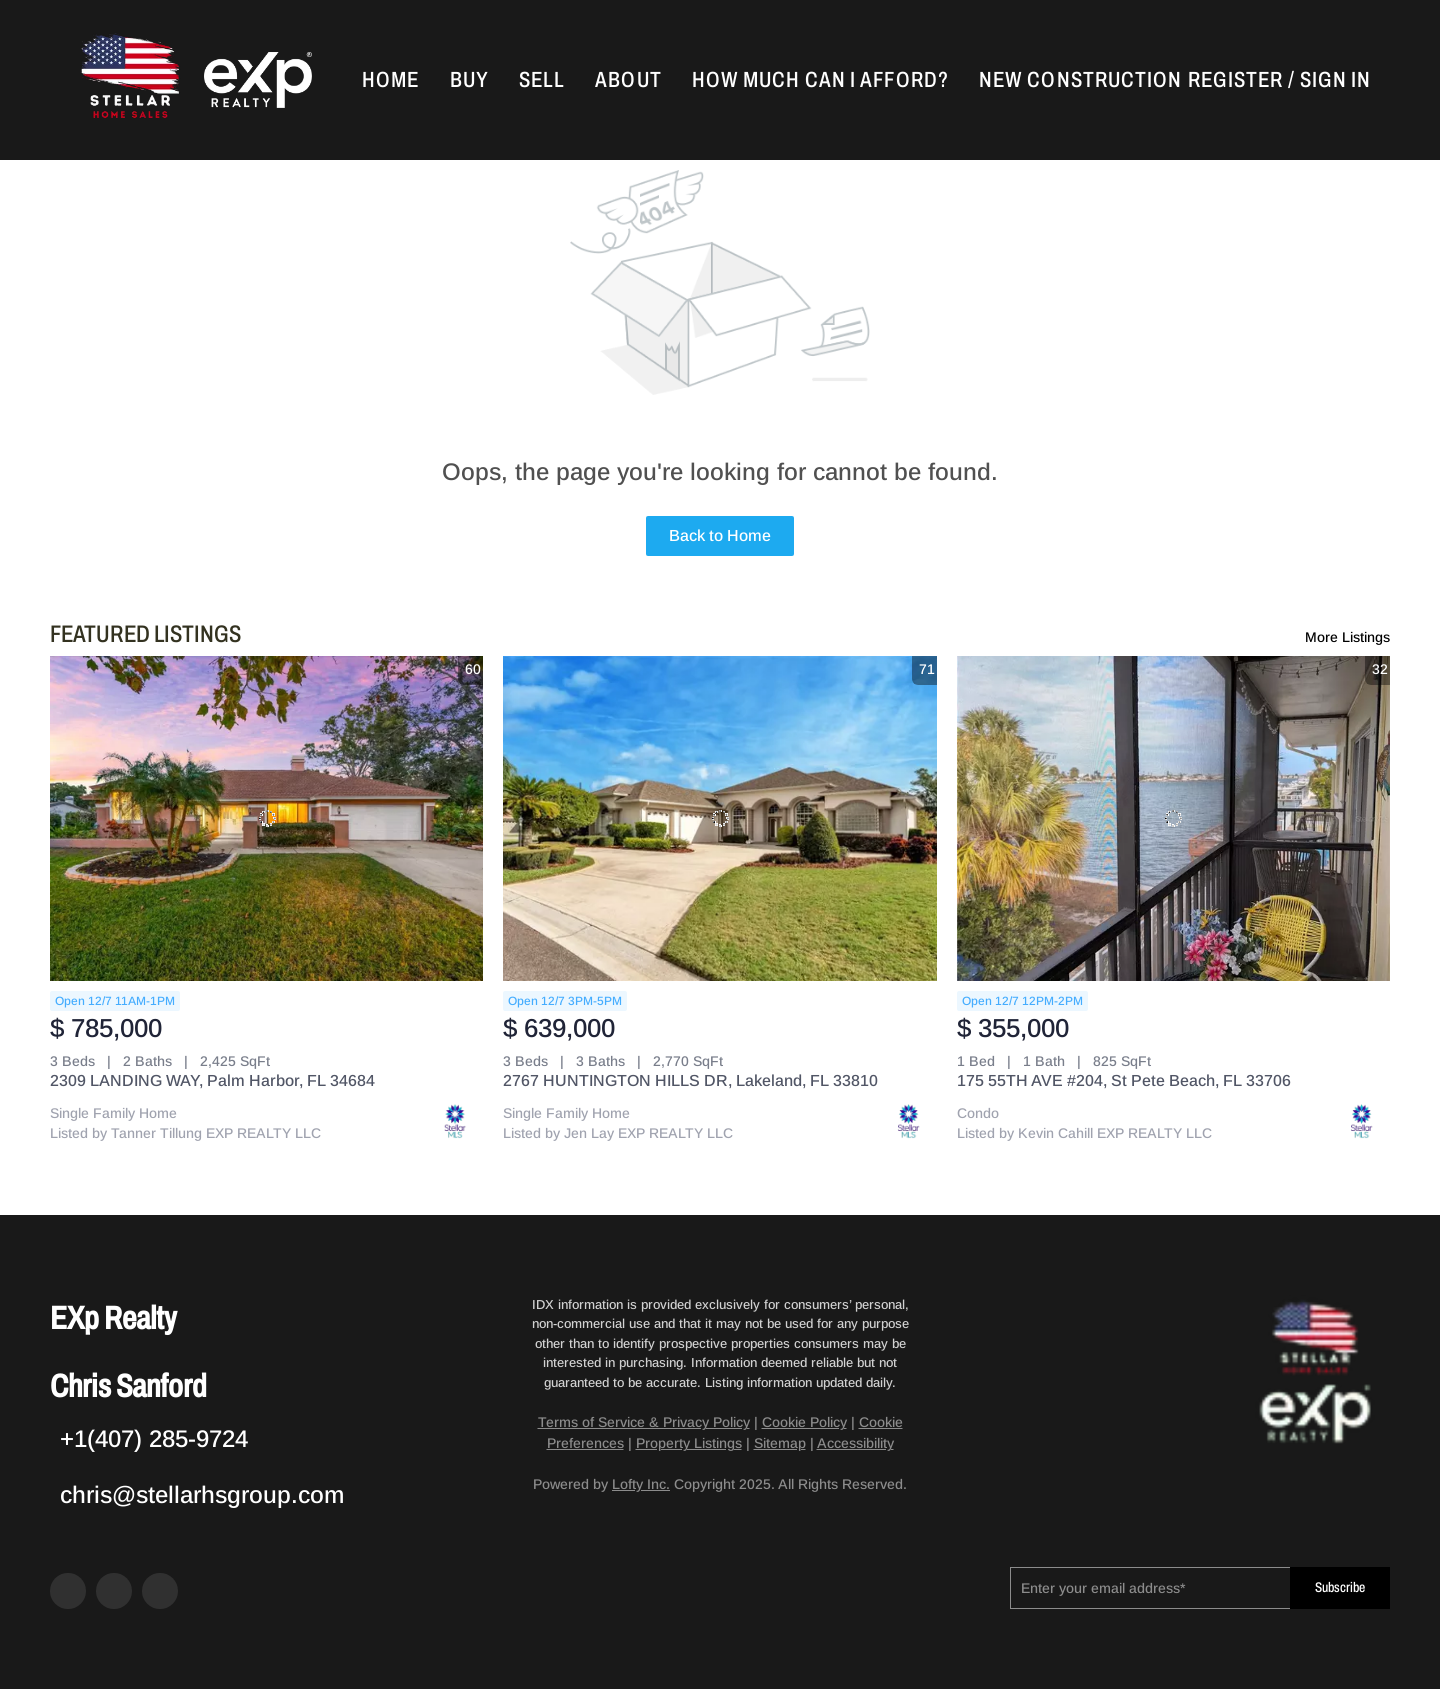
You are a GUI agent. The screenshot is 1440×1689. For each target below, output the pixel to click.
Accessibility (855, 1443)
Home (390, 80)
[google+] (160, 1591)
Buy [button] (469, 80)
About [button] (628, 80)
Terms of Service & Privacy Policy (644, 1422)
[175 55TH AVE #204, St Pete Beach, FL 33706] (1173, 818)
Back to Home (720, 535)
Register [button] (1235, 80)
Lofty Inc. (641, 1484)
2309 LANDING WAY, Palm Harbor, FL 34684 (212, 1080)
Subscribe (1340, 1587)
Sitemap (780, 1443)
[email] (1150, 1588)
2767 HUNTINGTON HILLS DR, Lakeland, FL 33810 (690, 1080)
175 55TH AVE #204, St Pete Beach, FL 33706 (1124, 1080)
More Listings (1347, 637)
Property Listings (689, 1443)
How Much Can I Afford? (820, 80)
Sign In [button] (1335, 80)
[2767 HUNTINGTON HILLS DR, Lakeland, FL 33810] (719, 818)
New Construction (1081, 80)
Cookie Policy (804, 1422)
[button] (128, 80)
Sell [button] (542, 80)
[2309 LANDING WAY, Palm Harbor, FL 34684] (266, 818)
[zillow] (114, 1591)
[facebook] (68, 1591)
